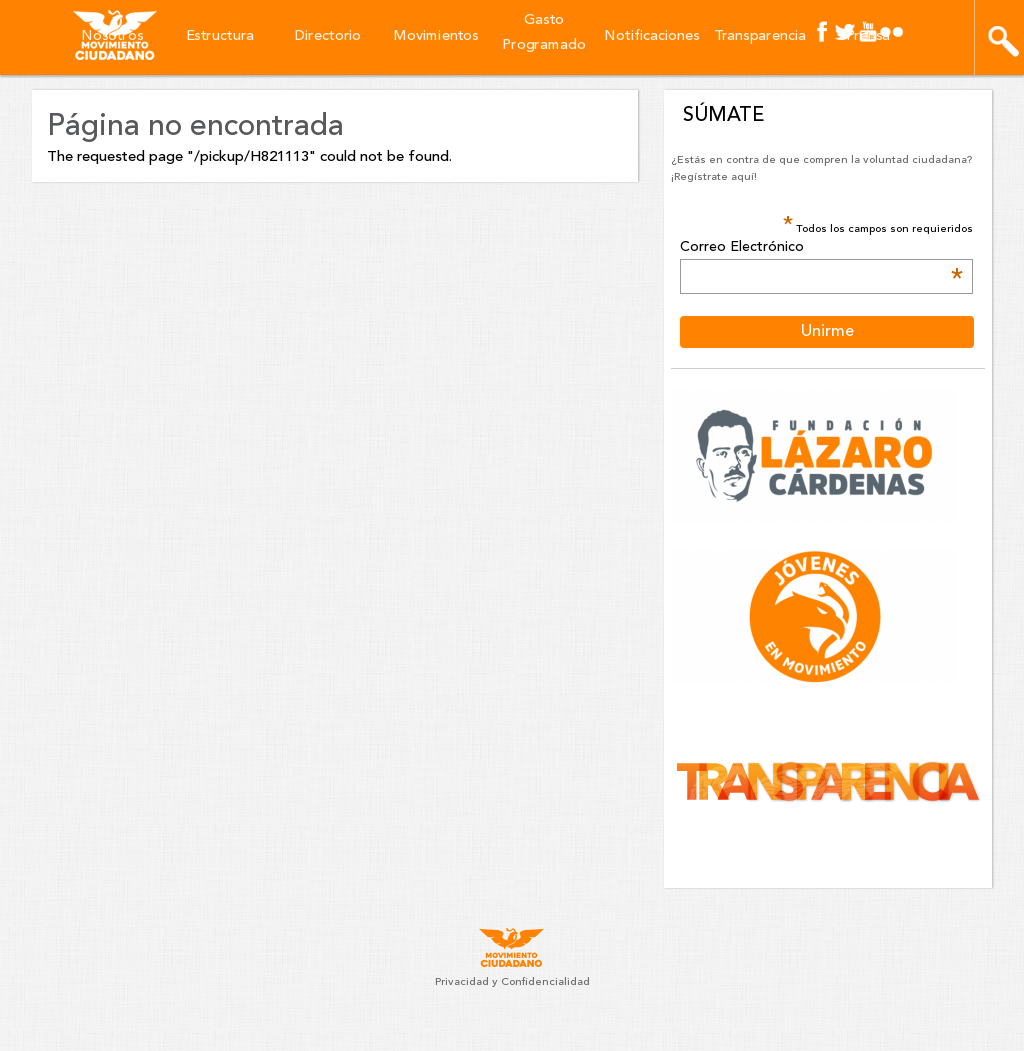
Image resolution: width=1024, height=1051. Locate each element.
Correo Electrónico (821, 248)
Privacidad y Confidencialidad (512, 982)
